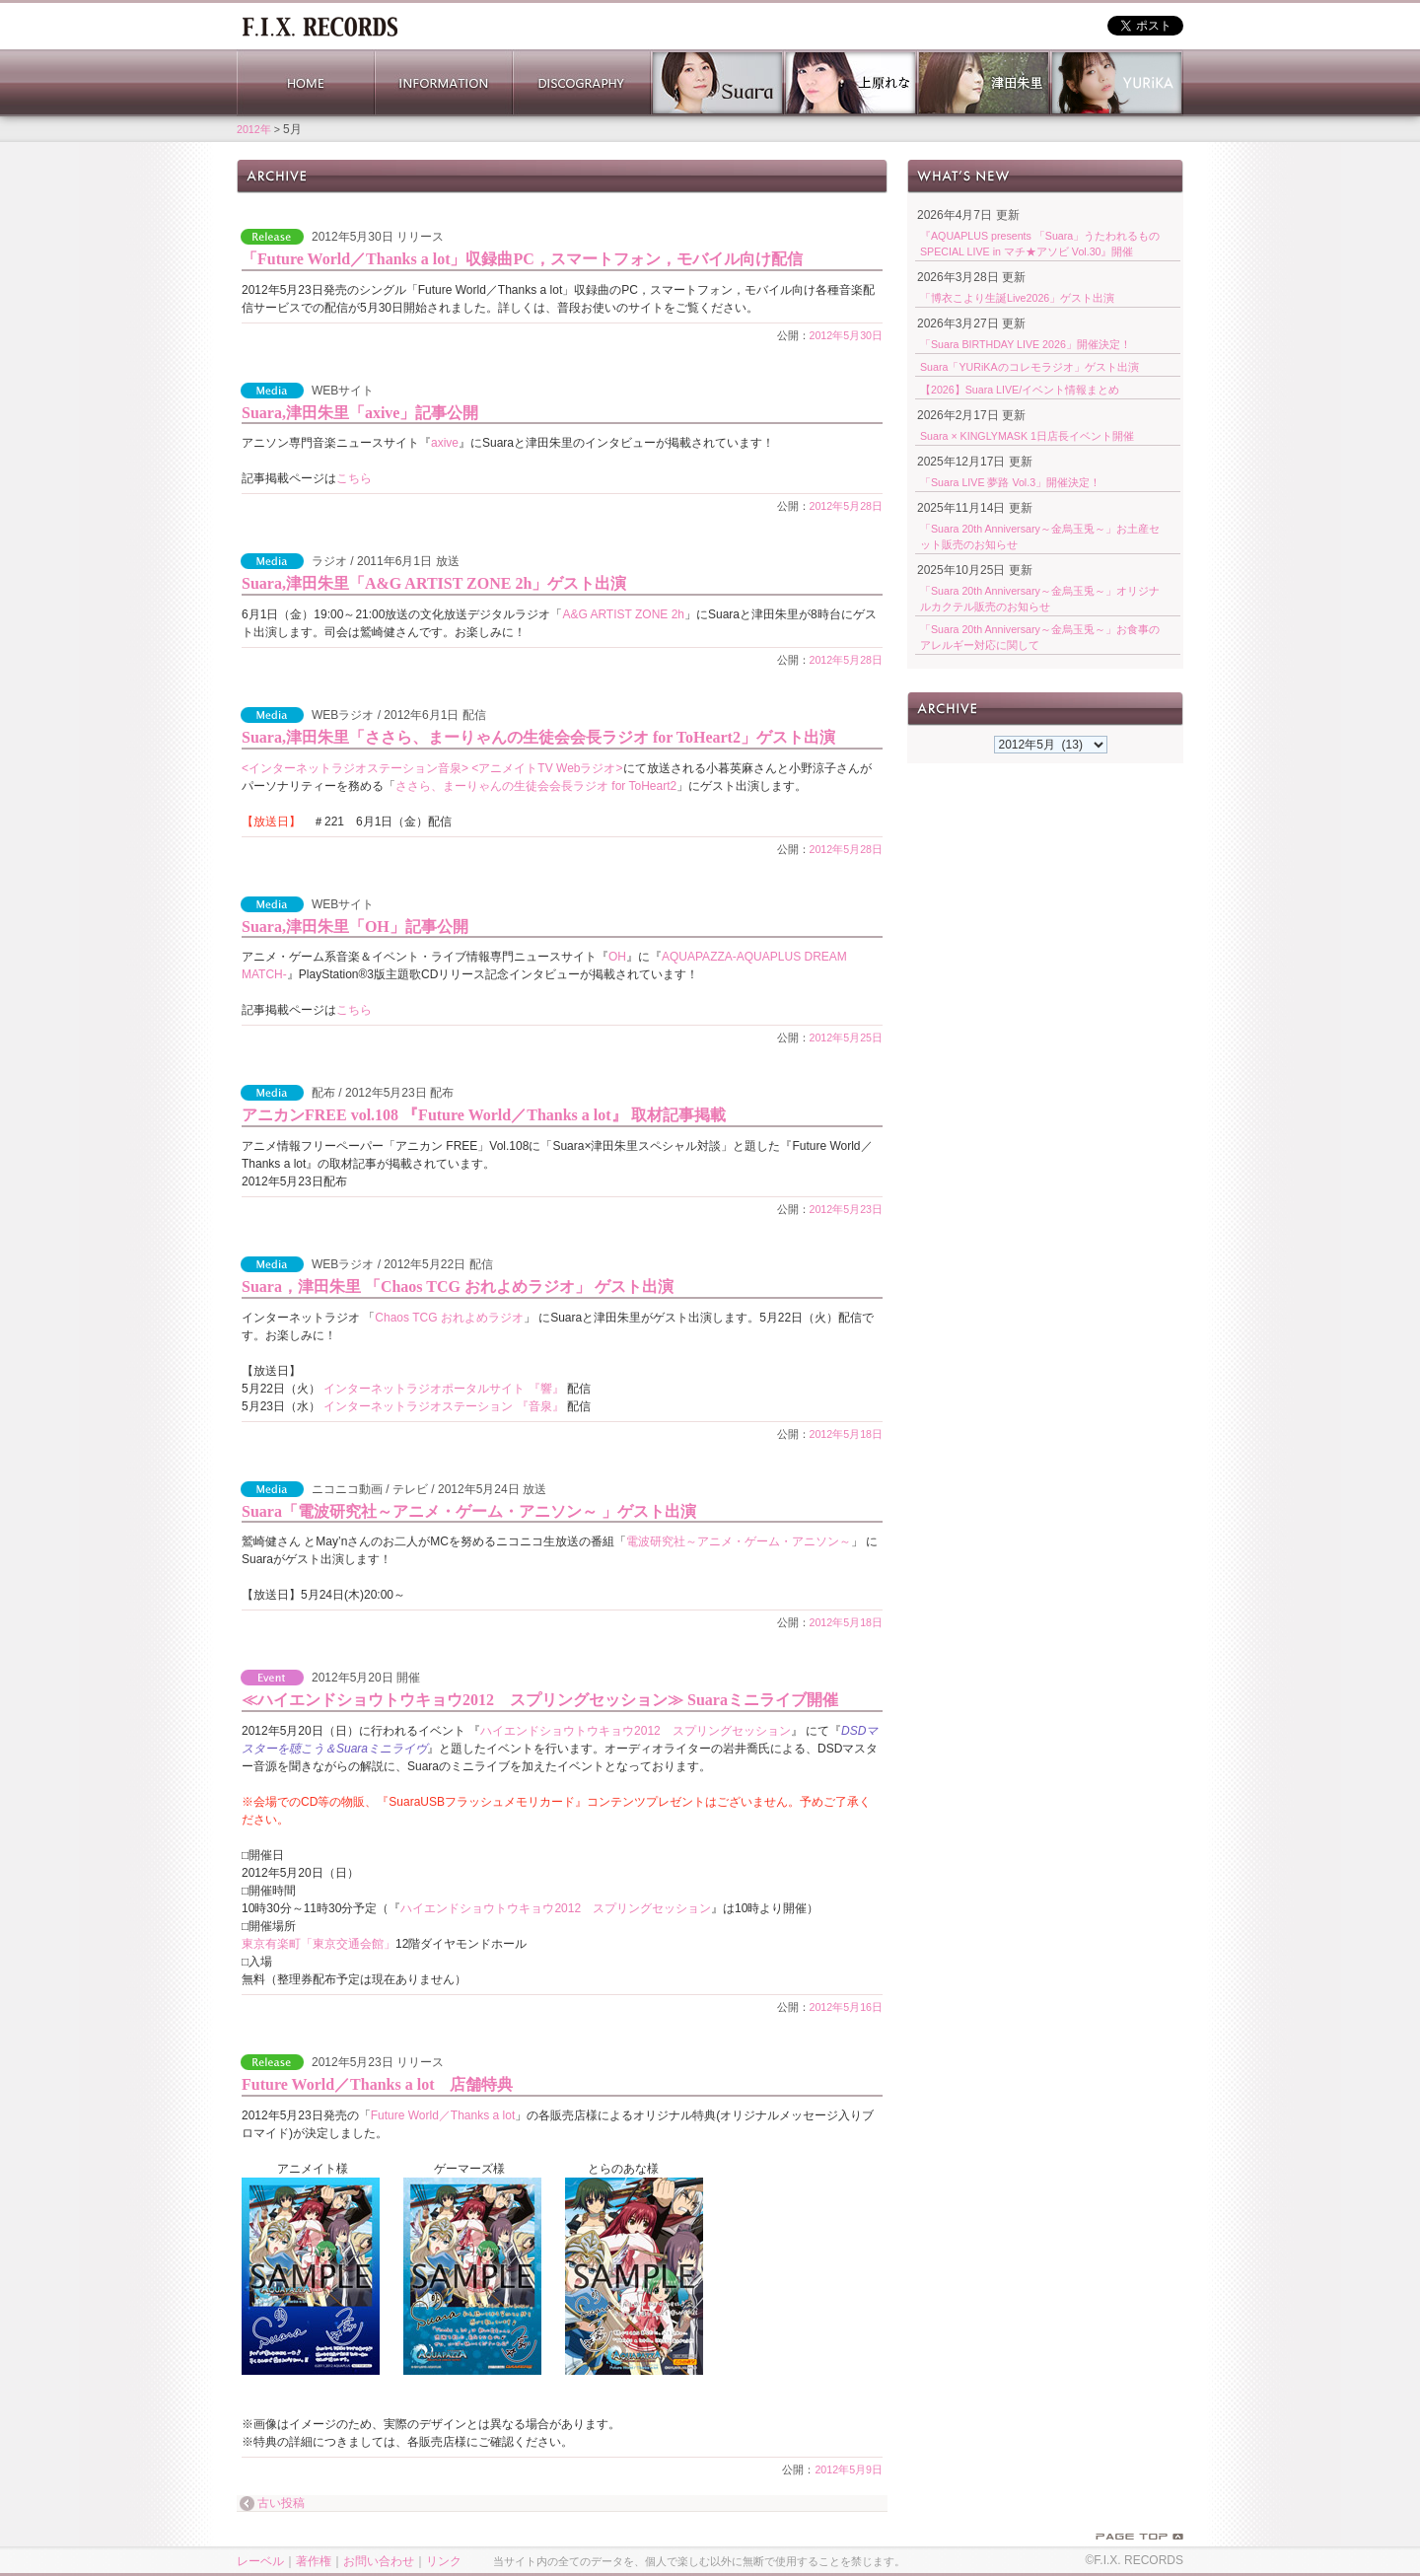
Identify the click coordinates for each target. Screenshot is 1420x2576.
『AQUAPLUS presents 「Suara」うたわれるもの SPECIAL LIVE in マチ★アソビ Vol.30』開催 (1040, 243)
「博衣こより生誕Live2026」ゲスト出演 (1017, 298)
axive (445, 443)
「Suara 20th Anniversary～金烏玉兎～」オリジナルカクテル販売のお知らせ (1040, 598)
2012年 (254, 129)
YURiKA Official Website (1116, 82)
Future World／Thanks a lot (443, 2115)
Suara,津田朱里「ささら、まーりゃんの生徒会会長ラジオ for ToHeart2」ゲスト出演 (538, 737)
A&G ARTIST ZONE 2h (623, 614)
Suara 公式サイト (717, 82)
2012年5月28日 (847, 506)
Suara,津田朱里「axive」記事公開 (360, 412)
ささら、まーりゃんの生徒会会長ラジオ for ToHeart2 (535, 786)
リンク (444, 2561)
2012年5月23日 (847, 1209)
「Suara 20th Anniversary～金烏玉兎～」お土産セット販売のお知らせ (1040, 536)
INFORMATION (444, 82)
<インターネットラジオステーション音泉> (355, 768)
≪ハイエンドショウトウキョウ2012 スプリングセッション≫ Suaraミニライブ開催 (540, 1699)
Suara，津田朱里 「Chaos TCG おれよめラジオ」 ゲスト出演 (458, 1286)
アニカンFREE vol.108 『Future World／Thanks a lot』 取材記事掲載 (484, 1115)
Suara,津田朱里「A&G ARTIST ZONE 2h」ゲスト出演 (434, 583)
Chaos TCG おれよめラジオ (449, 1317)
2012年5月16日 (847, 2007)
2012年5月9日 (849, 2469)
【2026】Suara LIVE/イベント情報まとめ (1019, 389)
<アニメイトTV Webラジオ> (545, 768)
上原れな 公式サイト (850, 82)
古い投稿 (281, 2503)
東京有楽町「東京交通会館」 (318, 1944)
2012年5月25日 (847, 1037)
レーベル (260, 2561)
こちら (354, 478)
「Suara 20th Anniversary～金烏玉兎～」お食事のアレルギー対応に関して (1040, 637)
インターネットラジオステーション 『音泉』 (443, 1406)
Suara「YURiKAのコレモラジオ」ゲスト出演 (1029, 367)
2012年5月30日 (847, 335)
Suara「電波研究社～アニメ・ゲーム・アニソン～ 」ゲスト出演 (469, 1511)
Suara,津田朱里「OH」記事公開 (355, 926)
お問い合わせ (378, 2561)
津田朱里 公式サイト (983, 82)
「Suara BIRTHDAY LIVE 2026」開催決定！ (1025, 344)
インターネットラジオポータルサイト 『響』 (443, 1388)
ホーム (319, 24)
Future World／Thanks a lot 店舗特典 (377, 2084)
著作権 (313, 2561)
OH (617, 957)
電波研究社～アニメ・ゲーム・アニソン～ (738, 1541)
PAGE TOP (1139, 2537)
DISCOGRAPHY (582, 82)
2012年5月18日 (847, 1434)
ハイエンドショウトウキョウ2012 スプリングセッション (635, 1731)
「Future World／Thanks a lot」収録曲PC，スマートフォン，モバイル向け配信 (522, 258)
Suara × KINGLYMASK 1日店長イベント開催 (1027, 436)
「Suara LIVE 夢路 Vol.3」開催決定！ (1010, 482)
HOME (306, 82)
